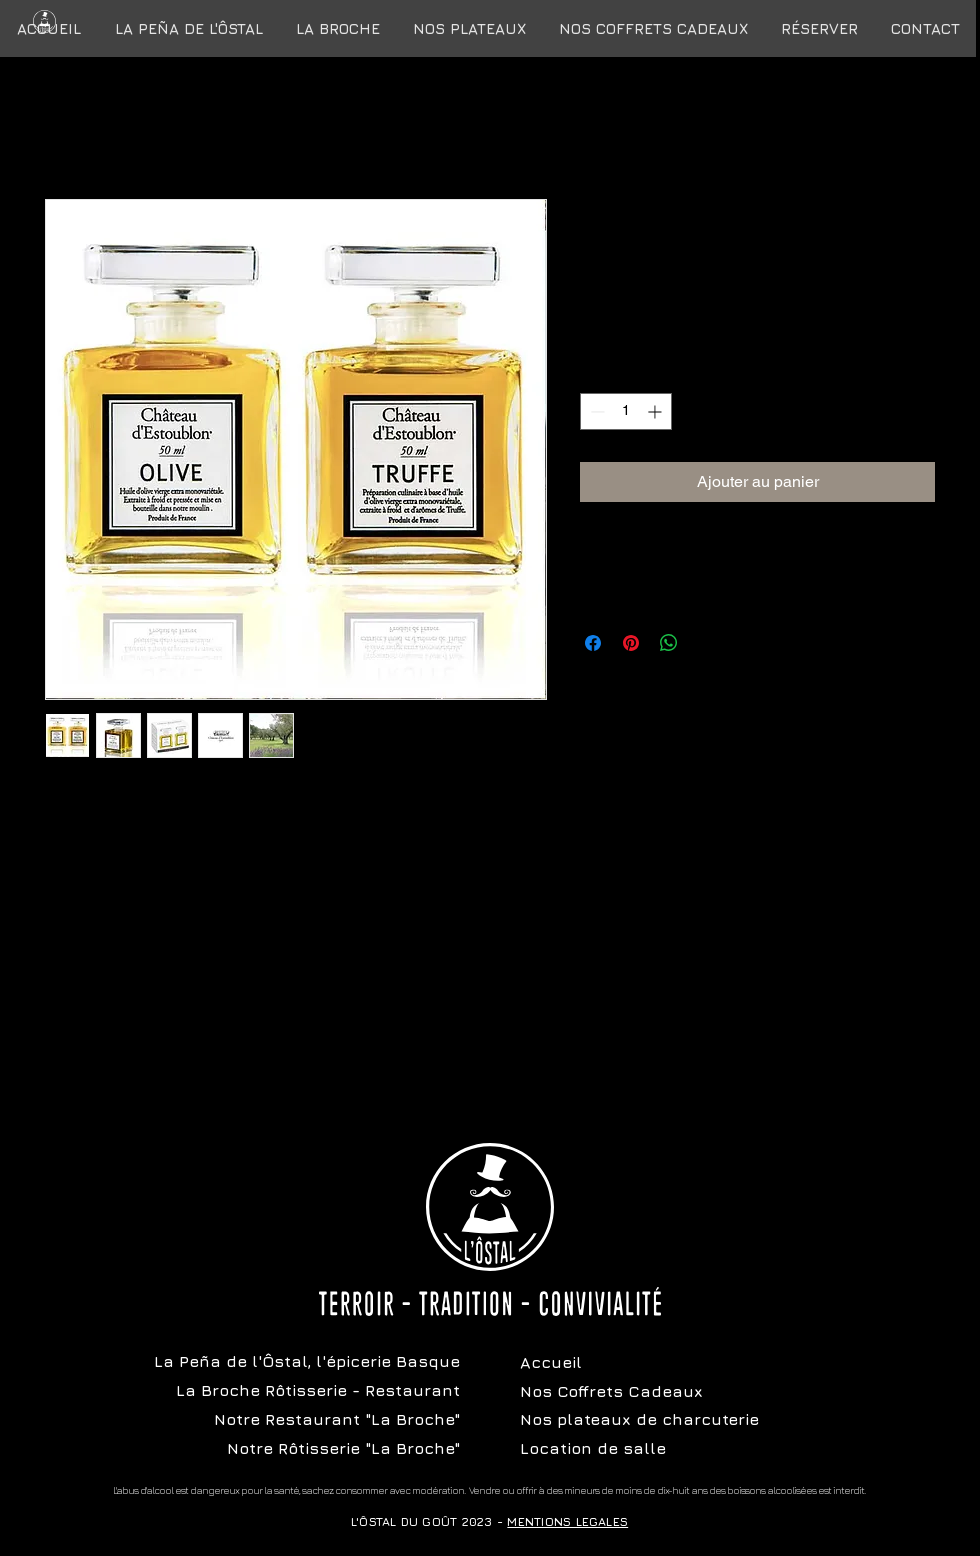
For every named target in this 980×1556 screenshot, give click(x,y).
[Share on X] (707, 643)
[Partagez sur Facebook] (593, 643)
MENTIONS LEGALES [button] (567, 1521)
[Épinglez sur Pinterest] (631, 643)
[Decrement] (595, 411)
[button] (653, 28)
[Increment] (656, 411)
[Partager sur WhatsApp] (669, 643)
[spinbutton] (626, 411)
